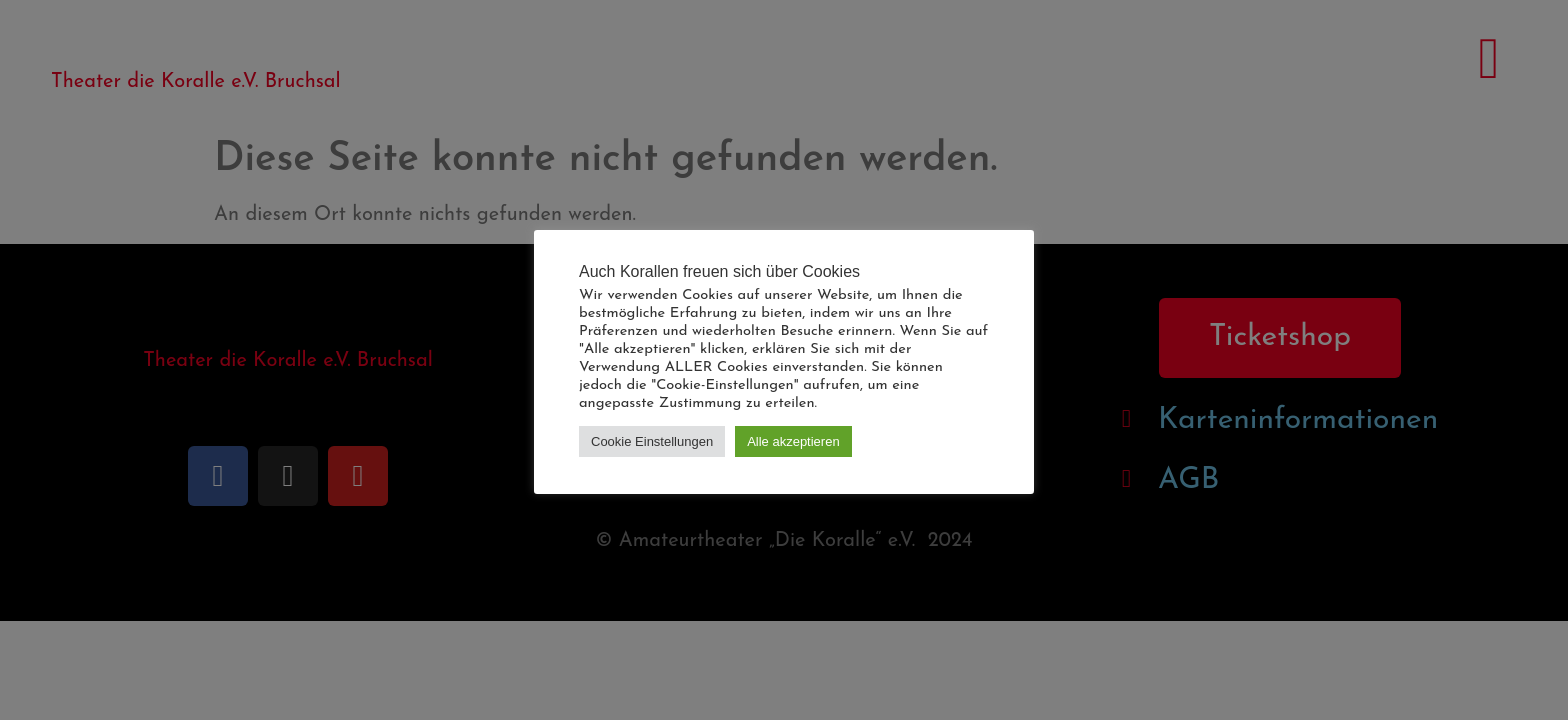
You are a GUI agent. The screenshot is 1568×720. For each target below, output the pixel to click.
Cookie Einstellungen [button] (652, 441)
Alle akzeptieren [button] (793, 441)
